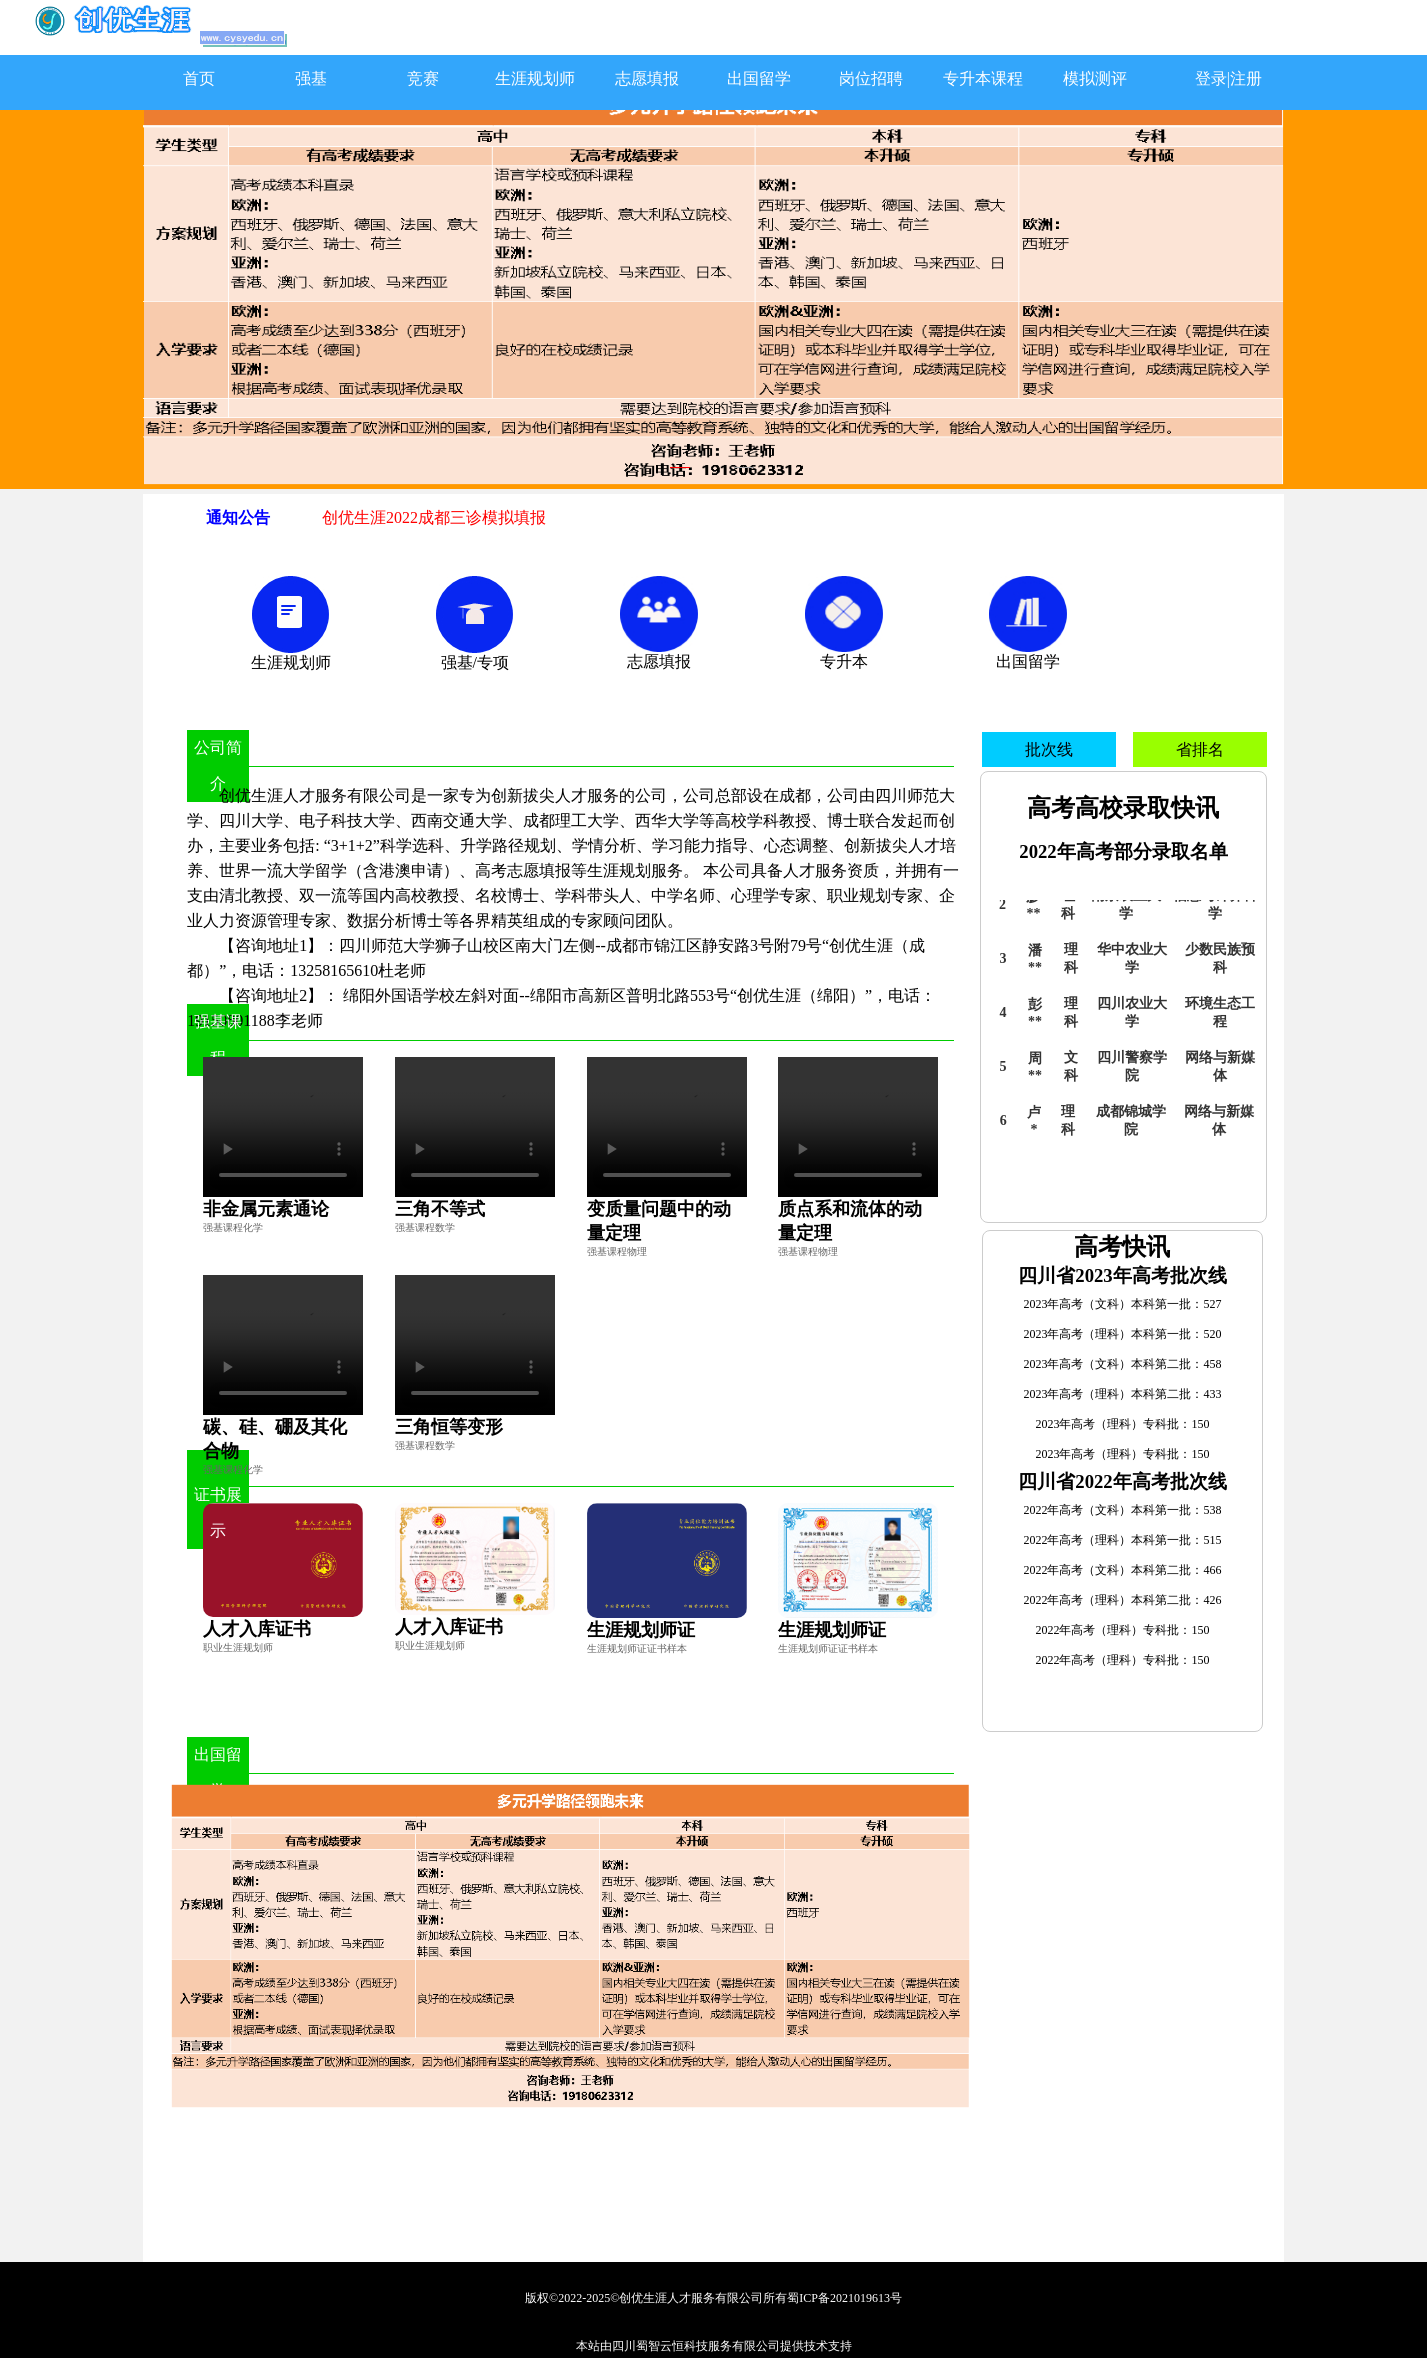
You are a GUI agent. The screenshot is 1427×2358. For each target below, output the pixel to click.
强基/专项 (475, 662)
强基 (311, 78)
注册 (1246, 78)
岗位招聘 (871, 78)
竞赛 (423, 78)
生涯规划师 (535, 78)
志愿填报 (647, 78)
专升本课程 (983, 78)
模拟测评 (1095, 78)
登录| (1212, 78)
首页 (199, 78)
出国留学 (759, 78)
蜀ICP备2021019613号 (844, 2298)
